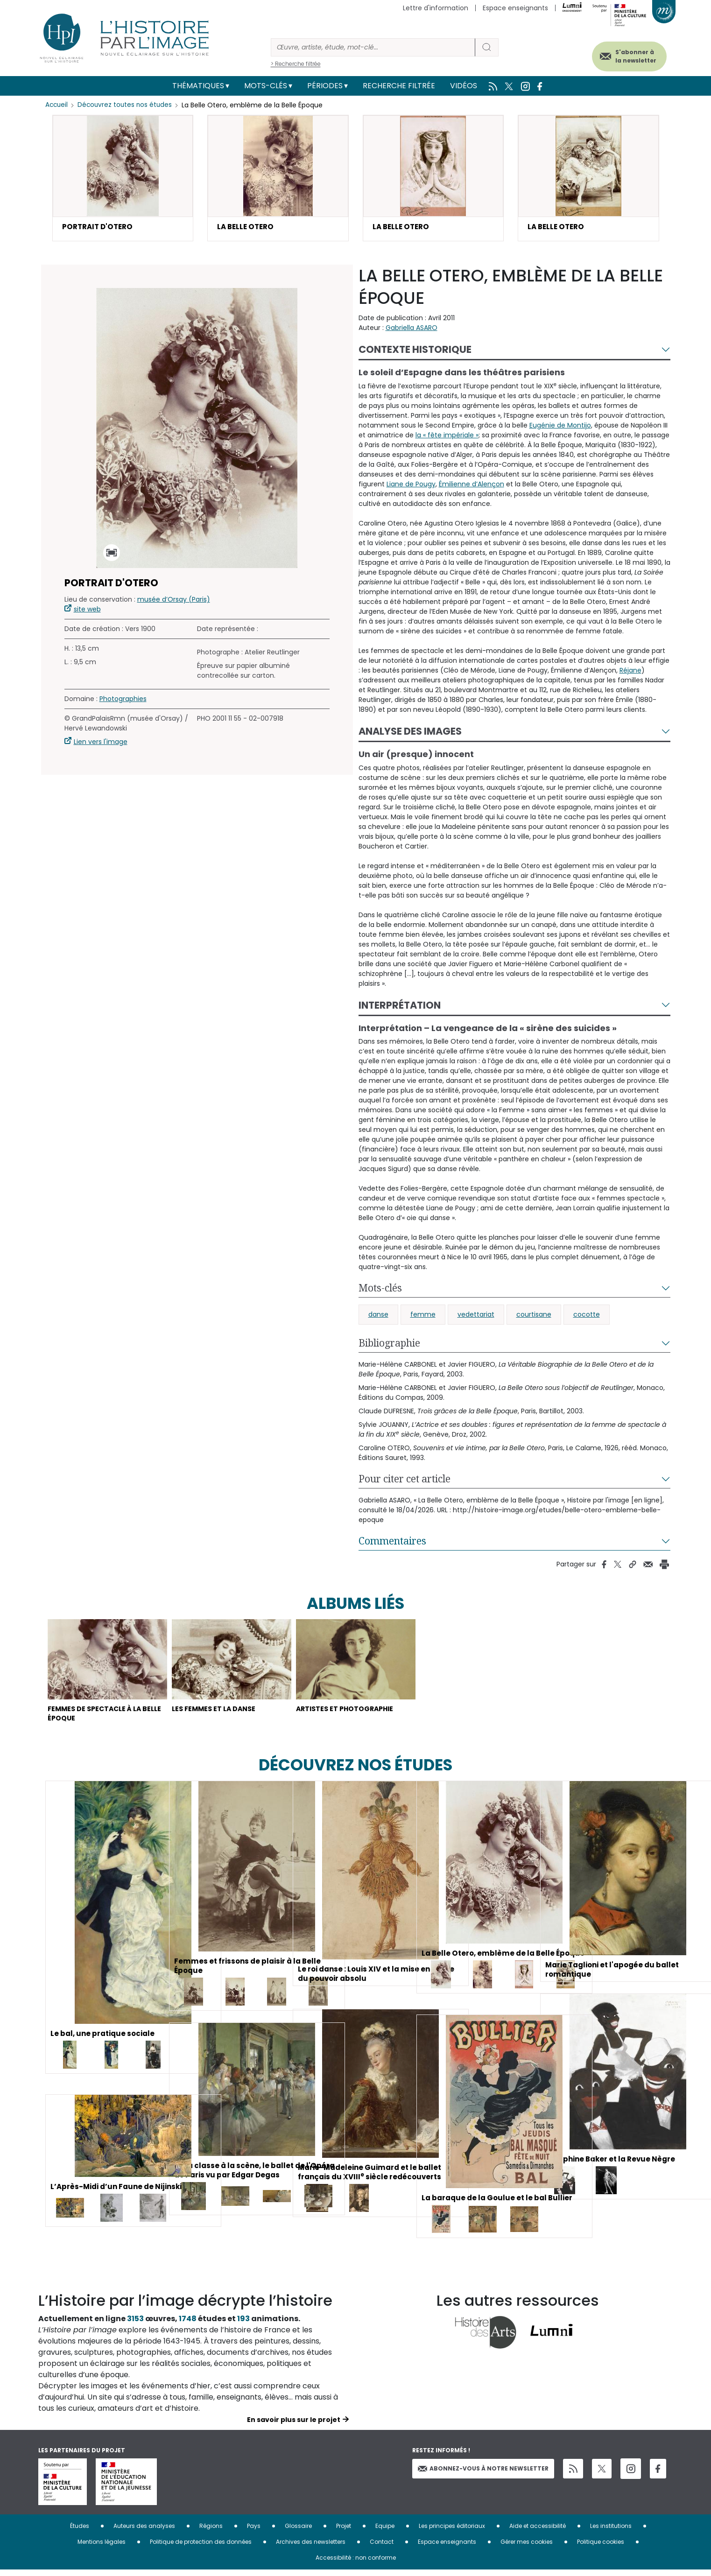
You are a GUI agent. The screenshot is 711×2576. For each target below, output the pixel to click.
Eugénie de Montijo (560, 426)
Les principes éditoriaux (452, 2532)
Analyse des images (410, 732)
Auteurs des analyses (144, 2532)
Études (79, 2532)
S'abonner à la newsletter (628, 55)
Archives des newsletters (310, 2548)
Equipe (384, 2532)
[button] (123, 179)
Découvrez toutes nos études (127, 105)
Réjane (630, 671)
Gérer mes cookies (526, 2548)
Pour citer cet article (405, 1480)
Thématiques (198, 85)
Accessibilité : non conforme (356, 2564)
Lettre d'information (435, 8)
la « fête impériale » (447, 436)
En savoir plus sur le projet (293, 2425)
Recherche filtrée (399, 85)
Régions (211, 2532)
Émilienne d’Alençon (471, 485)
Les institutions (611, 2532)
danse (378, 1315)
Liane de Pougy (411, 485)
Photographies (123, 700)
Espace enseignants (515, 8)
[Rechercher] (373, 47)
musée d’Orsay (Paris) (173, 600)
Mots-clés (265, 85)
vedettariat (476, 1315)
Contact (382, 2548)
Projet (343, 2532)
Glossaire (298, 2532)
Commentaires (392, 1542)
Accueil (57, 105)
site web (87, 610)
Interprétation (400, 1006)
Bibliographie (389, 1344)
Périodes (325, 85)
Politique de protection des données (201, 2548)
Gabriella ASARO (411, 329)
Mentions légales (101, 2548)
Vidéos (463, 85)
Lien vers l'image (100, 743)
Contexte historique (415, 351)
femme (423, 1315)
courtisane (533, 1315)
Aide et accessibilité (537, 2532)
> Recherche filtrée (296, 64)
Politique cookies (600, 2548)
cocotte (586, 1315)
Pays (253, 2532)
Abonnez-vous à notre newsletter (483, 2474)
